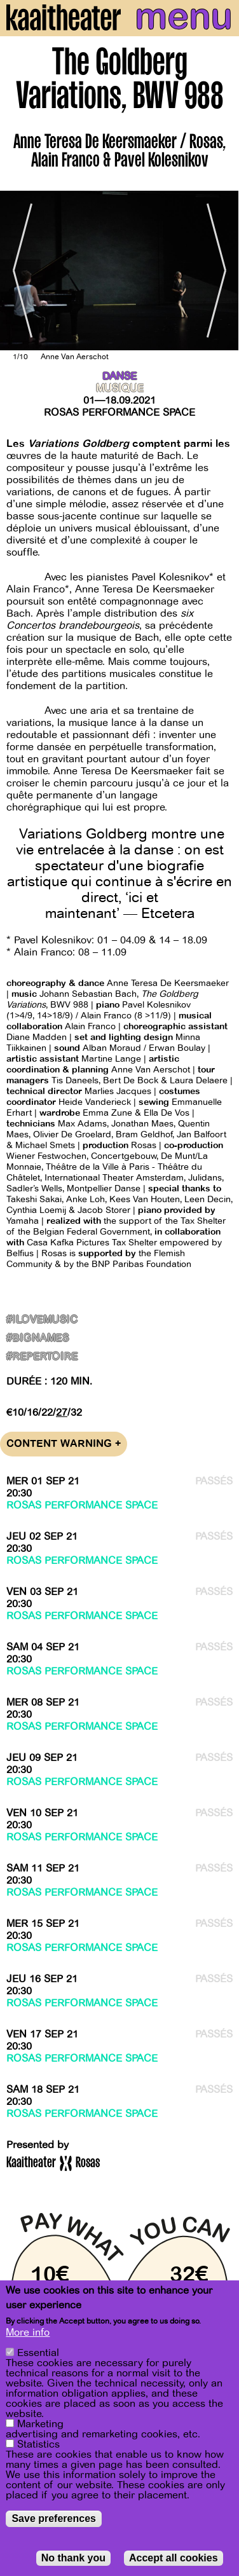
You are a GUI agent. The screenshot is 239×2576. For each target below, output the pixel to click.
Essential (38, 2352)
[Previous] (19, 270)
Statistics (38, 2444)
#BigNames (37, 1339)
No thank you (73, 2557)
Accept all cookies (173, 2557)
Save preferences (53, 2518)
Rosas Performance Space (119, 412)
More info (28, 2332)
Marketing (40, 2424)
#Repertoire (42, 1357)
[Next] (220, 270)
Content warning (63, 1444)
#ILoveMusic (42, 1320)
